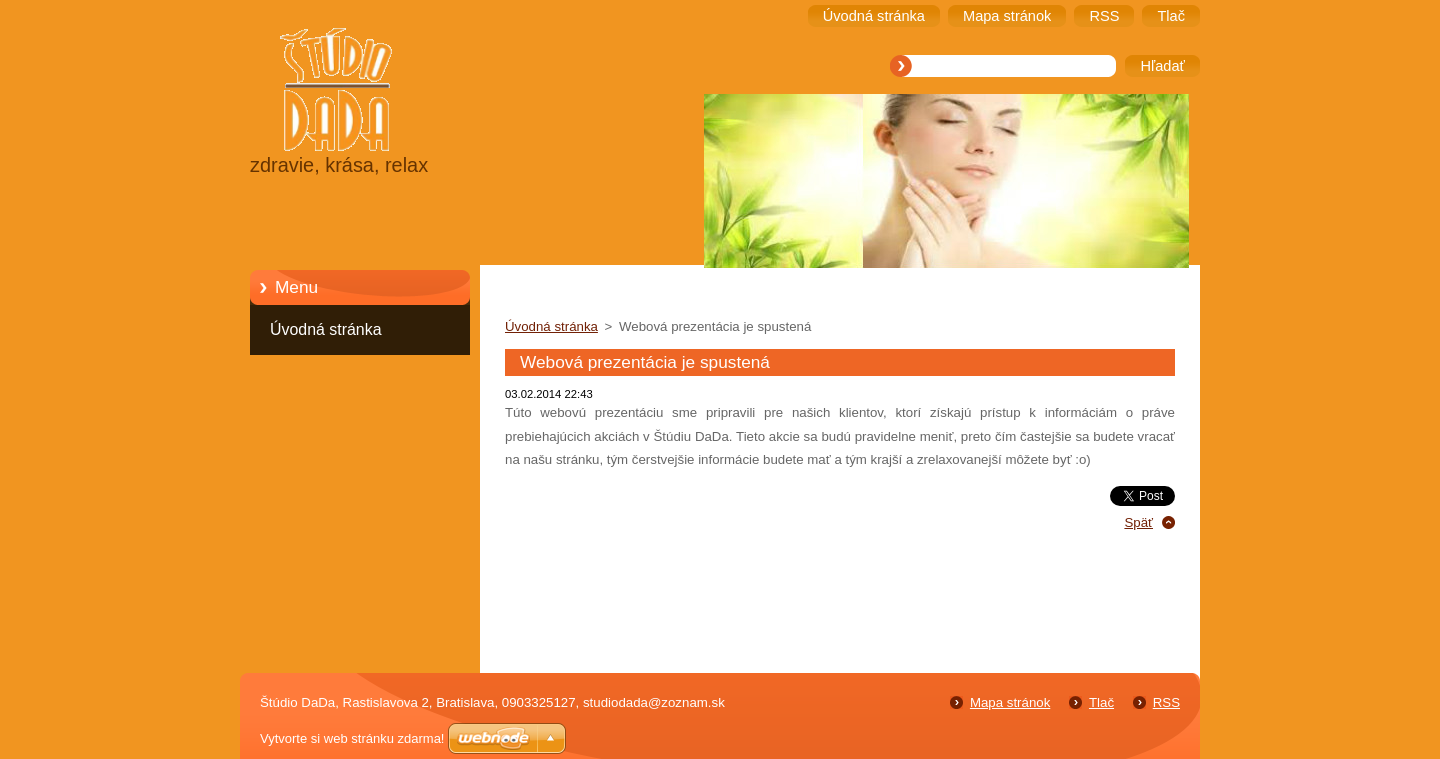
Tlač (1101, 702)
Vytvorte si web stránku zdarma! (352, 738)
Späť (1138, 522)
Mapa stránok (1010, 702)
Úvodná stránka (326, 329)
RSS (1166, 702)
